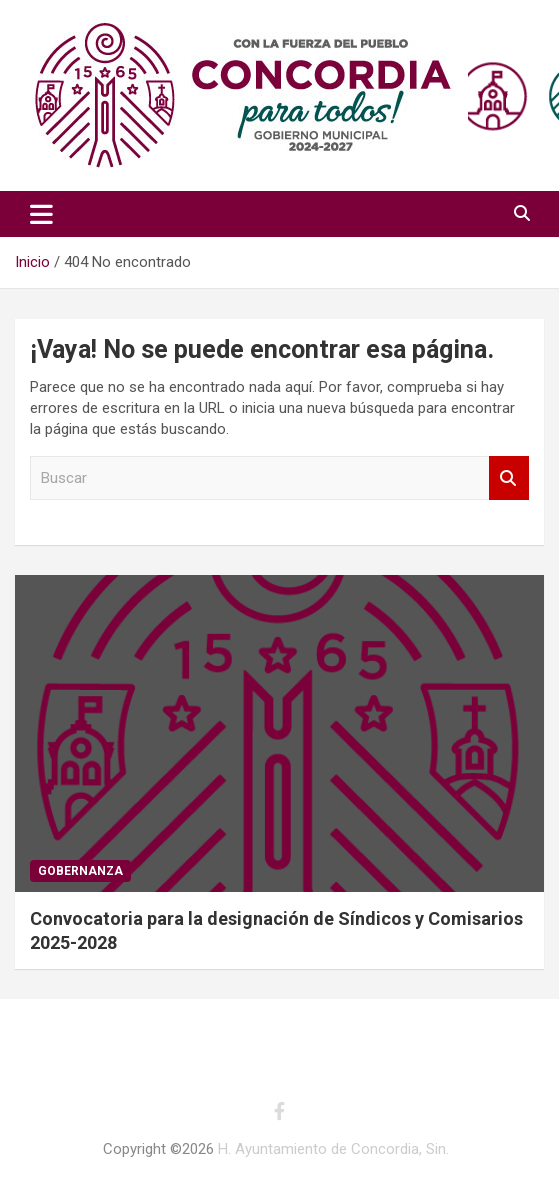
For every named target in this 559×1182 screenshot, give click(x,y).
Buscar (509, 478)
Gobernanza (80, 871)
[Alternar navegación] (41, 214)
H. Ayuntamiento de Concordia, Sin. (333, 1149)
